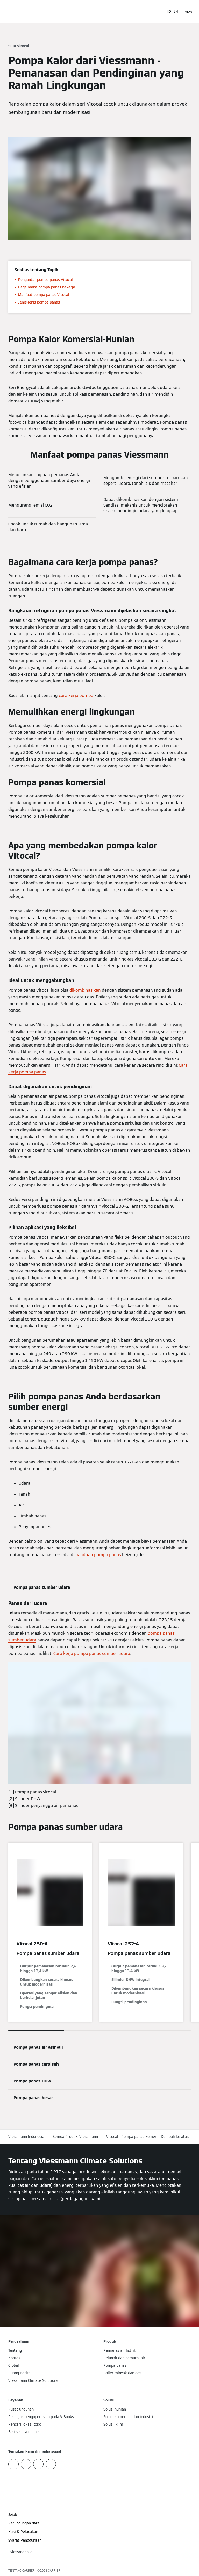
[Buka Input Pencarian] (158, 11)
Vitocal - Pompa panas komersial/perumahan (144, 2136)
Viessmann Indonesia (26, 2136)
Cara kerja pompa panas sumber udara (91, 1653)
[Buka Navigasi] (188, 11)
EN (175, 11)
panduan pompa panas (98, 1554)
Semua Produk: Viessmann (75, 2136)
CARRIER (54, 2570)
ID (169, 11)
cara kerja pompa (76, 695)
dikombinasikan (85, 990)
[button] (176, 2136)
